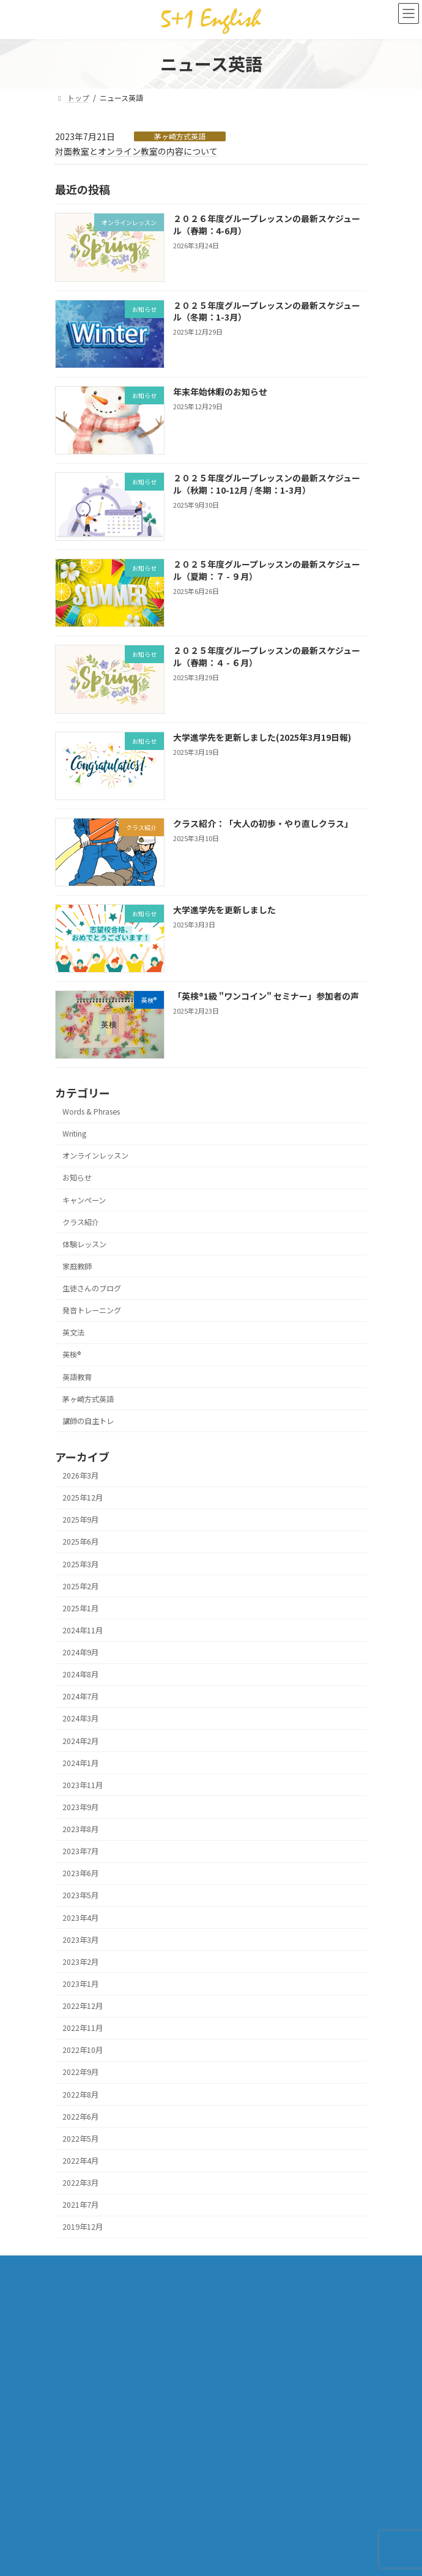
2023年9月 (80, 1807)
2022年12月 (82, 2005)
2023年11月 (82, 1785)
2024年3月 (80, 1718)
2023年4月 (80, 1917)
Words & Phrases (91, 1111)
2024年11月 (82, 1630)
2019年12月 (82, 2227)
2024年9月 (80, 1652)
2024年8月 (80, 1674)
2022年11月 (82, 2028)
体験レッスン (84, 1244)
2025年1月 (80, 1608)
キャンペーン (84, 1200)
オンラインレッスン (95, 1156)
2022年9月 (80, 2072)
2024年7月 (80, 1696)
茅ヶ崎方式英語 (179, 136)
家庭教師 (77, 1266)
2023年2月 (80, 1961)
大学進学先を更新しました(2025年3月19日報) (262, 737)
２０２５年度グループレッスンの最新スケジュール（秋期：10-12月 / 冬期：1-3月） (266, 484)
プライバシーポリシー (91, 2354)
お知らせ (77, 1178)
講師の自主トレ (88, 1421)
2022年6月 (80, 2116)
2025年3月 (80, 1564)
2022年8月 (80, 2094)
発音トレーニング (91, 1310)
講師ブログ (73, 2376)
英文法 (73, 1332)
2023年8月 (80, 1829)
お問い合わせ (77, 2332)
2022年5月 (80, 2138)
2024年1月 (80, 1763)
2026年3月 (80, 1475)
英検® (71, 1354)
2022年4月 (80, 2160)
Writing (74, 1133)
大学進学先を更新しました (224, 910)
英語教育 (77, 1377)
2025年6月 (80, 1542)
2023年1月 (80, 1983)
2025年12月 (82, 1498)
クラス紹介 (80, 1222)
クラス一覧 (73, 2266)
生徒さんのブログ (91, 1288)
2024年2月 (80, 1740)
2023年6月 (80, 1873)
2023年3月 (80, 1939)
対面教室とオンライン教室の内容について (136, 151)
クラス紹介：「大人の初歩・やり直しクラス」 (263, 823)
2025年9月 (80, 1520)
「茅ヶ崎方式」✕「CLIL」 (98, 2288)
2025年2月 (80, 1586)
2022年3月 (80, 2182)
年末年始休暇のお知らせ (220, 391)
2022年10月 (82, 2050)
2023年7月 (80, 1851)
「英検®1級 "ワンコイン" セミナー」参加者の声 (266, 996)
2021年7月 (80, 2205)
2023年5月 (80, 1895)
